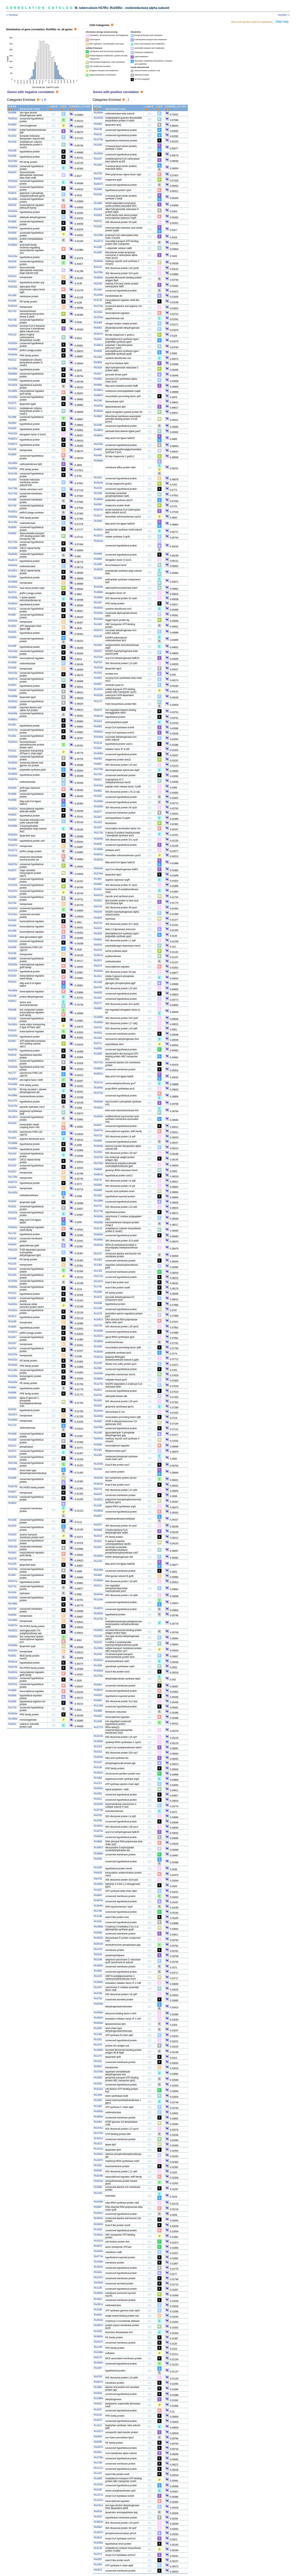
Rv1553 (12, 820)
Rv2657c (12, 1332)
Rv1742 (12, 1233)
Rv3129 (12, 1165)
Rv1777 (12, 1073)
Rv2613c (98, 541)
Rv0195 (12, 1009)
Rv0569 (12, 527)
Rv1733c (12, 493)
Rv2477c (98, 241)
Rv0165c (12, 964)
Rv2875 (12, 870)
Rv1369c (12, 1620)
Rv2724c (98, 657)
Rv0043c (12, 1672)
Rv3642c (12, 603)
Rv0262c (12, 1630)
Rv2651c (12, 511)
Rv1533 (98, 796)
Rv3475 (12, 1187)
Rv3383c (12, 1111)
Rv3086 (12, 112)
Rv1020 (12, 1123)
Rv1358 (12, 931)
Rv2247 (98, 158)
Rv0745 (12, 1457)
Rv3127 (12, 187)
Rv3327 (12, 1171)
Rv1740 (12, 505)
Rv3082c (12, 245)
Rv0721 (98, 221)
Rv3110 (12, 334)
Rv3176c (12, 1106)
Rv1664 (12, 768)
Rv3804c (98, 277)
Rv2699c (98, 753)
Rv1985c (12, 391)
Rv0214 (12, 981)
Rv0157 (98, 651)
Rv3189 (12, 1520)
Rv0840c (12, 239)
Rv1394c (12, 1132)
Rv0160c (12, 1382)
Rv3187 (12, 1343)
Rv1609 (98, 578)
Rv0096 (12, 1392)
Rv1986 (12, 499)
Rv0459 (12, 690)
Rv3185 (12, 1321)
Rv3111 (12, 408)
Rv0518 (12, 1055)
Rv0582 (12, 1387)
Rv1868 (12, 1477)
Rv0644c (98, 261)
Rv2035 (12, 1298)
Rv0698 (12, 958)
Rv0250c (12, 941)
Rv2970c (98, 405)
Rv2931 (98, 339)
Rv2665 (12, 1701)
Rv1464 (98, 357)
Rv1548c (12, 1084)
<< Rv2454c (12, 15)
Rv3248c (98, 587)
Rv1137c (12, 1100)
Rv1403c (12, 1192)
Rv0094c (12, 373)
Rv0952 (98, 379)
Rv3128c (12, 651)
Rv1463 (98, 624)
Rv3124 (12, 1030)
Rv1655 (98, 645)
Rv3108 (12, 150)
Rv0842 (12, 1503)
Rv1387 (98, 602)
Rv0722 (98, 267)
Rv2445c (98, 613)
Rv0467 (98, 684)
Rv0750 (12, 1348)
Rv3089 (12, 800)
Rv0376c (12, 864)
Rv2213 (98, 721)
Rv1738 (12, 320)
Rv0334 (12, 1398)
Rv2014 (12, 276)
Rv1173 (98, 701)
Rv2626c (12, 554)
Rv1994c (12, 990)
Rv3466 (12, 794)
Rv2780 (12, 1089)
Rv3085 (12, 1469)
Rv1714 (12, 1425)
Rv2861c (98, 390)
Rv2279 (12, 1558)
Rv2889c (98, 592)
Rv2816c (12, 701)
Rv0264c (12, 181)
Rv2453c (98, 118)
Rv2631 (12, 1206)
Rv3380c (12, 582)
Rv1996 (12, 417)
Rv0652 (98, 791)
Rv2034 (12, 788)
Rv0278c (12, 1486)
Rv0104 (12, 1269)
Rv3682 (98, 416)
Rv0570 (12, 267)
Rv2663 (12, 685)
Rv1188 (12, 995)
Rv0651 (98, 764)
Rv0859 (98, 362)
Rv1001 (12, 1138)
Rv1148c (12, 1370)
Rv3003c (98, 569)
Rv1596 (98, 493)
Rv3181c (12, 1310)
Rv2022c (12, 1678)
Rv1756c (12, 1177)
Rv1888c (12, 1095)
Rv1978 (12, 1526)
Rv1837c (98, 535)
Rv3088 (12, 221)
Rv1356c (12, 368)
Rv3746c (12, 161)
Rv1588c (12, 548)
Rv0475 (98, 710)
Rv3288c (12, 840)
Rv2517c (12, 560)
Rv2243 (98, 283)
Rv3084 (12, 130)
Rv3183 (12, 920)
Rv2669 (12, 454)
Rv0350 (98, 504)
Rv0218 (12, 1238)
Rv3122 (12, 1293)
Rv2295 (12, 897)
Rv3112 (12, 359)
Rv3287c (12, 1079)
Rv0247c (98, 630)
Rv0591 (12, 1655)
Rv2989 (12, 1690)
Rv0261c (12, 1304)
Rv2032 (12, 281)
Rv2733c (98, 306)
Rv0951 (98, 678)
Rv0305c (12, 517)
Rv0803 (98, 449)
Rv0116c (12, 1546)
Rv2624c (12, 908)
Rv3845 (12, 1326)
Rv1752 (12, 1540)
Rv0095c (12, 1287)
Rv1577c (12, 850)
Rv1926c (12, 1376)
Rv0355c (12, 468)
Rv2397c (98, 689)
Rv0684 (98, 559)
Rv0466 (98, 553)
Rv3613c (12, 1661)
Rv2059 (12, 233)
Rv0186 (12, 936)
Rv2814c (12, 306)
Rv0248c (98, 737)
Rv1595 (98, 247)
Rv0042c (12, 1227)
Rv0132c (12, 1249)
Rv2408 (12, 1258)
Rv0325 (12, 632)
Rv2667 (12, 1041)
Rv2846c (98, 460)
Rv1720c (12, 542)
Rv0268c (12, 1148)
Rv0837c (12, 438)
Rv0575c (12, 779)
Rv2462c (98, 619)
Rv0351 (98, 178)
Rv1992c (12, 1024)
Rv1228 (12, 1564)
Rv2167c (12, 1414)
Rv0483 (98, 124)
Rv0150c (12, 673)
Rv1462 (98, 289)
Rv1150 (12, 1263)
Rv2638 (12, 261)
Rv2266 (12, 947)
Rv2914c (12, 742)
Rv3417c (98, 334)
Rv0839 (12, 637)
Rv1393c (12, 1718)
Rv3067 (12, 1575)
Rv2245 (98, 144)
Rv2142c (12, 970)
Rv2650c (12, 349)
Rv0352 (98, 758)
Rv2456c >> (284, 15)
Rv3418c (98, 482)
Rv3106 (98, 636)
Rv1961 (12, 724)
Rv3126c (12, 256)
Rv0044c (12, 565)
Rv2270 (12, 403)
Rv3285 (98, 252)
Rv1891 (12, 736)
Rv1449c (98, 295)
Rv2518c (98, 667)
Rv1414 (12, 1153)
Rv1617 (98, 373)
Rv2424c (12, 620)
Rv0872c (12, 1625)
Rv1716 (12, 1707)
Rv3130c (12, 473)
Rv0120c (12, 433)
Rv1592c (98, 153)
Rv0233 (12, 172)
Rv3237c (12, 891)
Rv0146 (98, 129)
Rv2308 (12, 1439)
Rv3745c (12, 1569)
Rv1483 (98, 164)
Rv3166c (12, 397)
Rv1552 (12, 136)
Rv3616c (12, 762)
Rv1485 (98, 564)
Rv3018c (12, 1713)
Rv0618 (12, 193)
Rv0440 (98, 455)
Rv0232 (12, 205)
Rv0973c (98, 509)
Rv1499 (12, 646)
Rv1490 (12, 295)
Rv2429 (98, 209)
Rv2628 (12, 428)
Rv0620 (12, 1244)
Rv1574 (12, 592)
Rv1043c (12, 885)
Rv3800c (98, 499)
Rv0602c (12, 1636)
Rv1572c (12, 730)
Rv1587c (12, 570)
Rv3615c (12, 1497)
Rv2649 (12, 1615)
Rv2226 (98, 488)
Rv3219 (98, 300)
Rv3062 (12, 626)
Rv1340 (98, 400)
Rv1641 (98, 748)
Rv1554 (12, 479)
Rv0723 (98, 662)
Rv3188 (12, 1433)
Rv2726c (98, 769)
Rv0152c (12, 1359)
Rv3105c (98, 785)
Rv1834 (12, 1592)
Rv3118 (98, 743)
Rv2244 (98, 226)
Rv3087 (12, 879)
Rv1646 (12, 300)
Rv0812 (12, 1001)
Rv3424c (12, 211)
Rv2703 (98, 173)
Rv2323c (12, 1212)
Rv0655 (12, 533)
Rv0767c (12, 1684)
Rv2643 (12, 1534)
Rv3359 (12, 662)
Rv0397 (12, 1159)
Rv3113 (12, 1445)
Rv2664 (12, 576)
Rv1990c (12, 657)
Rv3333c (12, 1067)
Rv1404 (12, 925)
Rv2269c (12, 379)
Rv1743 (12, 311)
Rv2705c (98, 444)
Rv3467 (12, 614)
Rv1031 (12, 750)
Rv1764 (12, 903)
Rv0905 (98, 726)
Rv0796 (12, 953)
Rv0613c (98, 716)
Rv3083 (12, 124)
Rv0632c (98, 731)
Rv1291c (12, 914)
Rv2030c (12, 1281)
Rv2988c (12, 826)
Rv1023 (98, 672)
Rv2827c (12, 444)
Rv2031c (12, 587)
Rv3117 (98, 515)
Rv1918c (12, 1365)
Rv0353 (98, 215)
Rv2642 (12, 1552)
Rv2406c (12, 199)
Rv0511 (98, 779)
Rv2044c (12, 1597)
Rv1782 (98, 774)
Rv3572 (12, 1316)
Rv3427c (12, 845)
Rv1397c (12, 1117)
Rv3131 (12, 608)
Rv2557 (12, 1337)
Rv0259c (12, 756)
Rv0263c (12, 166)
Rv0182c (12, 286)
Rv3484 (98, 189)
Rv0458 (12, 216)
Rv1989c (12, 1143)
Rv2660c (12, 774)
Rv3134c (12, 1463)
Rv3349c (12, 1419)
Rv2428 (98, 367)
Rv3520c (98, 695)
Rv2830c (12, 343)
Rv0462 (98, 328)
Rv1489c (12, 1603)
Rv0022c (12, 808)
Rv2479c (12, 1354)
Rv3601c (98, 345)
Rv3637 (12, 1491)
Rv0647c (98, 184)
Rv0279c (12, 1667)
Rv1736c (12, 488)
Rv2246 (98, 194)
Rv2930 (98, 521)
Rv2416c (12, 855)
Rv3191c (12, 1650)
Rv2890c (98, 597)
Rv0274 (12, 1451)
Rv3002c (98, 529)
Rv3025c (98, 607)
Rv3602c (98, 430)
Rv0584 (12, 1695)
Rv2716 (12, 1586)
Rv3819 (12, 814)
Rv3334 (12, 975)
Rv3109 (12, 142)
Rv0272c (12, 1182)
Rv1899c (12, 696)
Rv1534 (98, 312)
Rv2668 (12, 707)
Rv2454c (98, 112)
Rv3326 (12, 667)
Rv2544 (12, 1201)
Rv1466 (98, 425)
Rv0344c (12, 834)
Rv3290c (12, 597)
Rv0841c (12, 719)
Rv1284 (12, 1275)
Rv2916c (98, 411)
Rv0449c (12, 713)
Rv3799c (98, 235)
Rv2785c (98, 272)
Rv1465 (98, 322)
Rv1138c (12, 522)
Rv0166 (12, 1218)
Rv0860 (98, 385)
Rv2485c (12, 463)
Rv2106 (12, 449)
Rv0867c (98, 395)
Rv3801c (98, 435)
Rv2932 (98, 351)
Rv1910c (12, 385)
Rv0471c (12, 1581)
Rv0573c (12, 679)
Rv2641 (12, 1724)
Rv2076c (12, 1049)
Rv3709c (98, 317)
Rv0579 (12, 1061)
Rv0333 (12, 1409)
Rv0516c (12, 118)
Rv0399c (12, 1645)
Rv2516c (12, 1035)
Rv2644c (12, 227)
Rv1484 (98, 203)
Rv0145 (98, 134)
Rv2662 (12, 423)
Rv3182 (12, 1018)
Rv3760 (12, 1609)
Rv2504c (12, 326)
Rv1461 (98, 477)
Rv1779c (98, 139)
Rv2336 (12, 156)
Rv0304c (12, 354)
